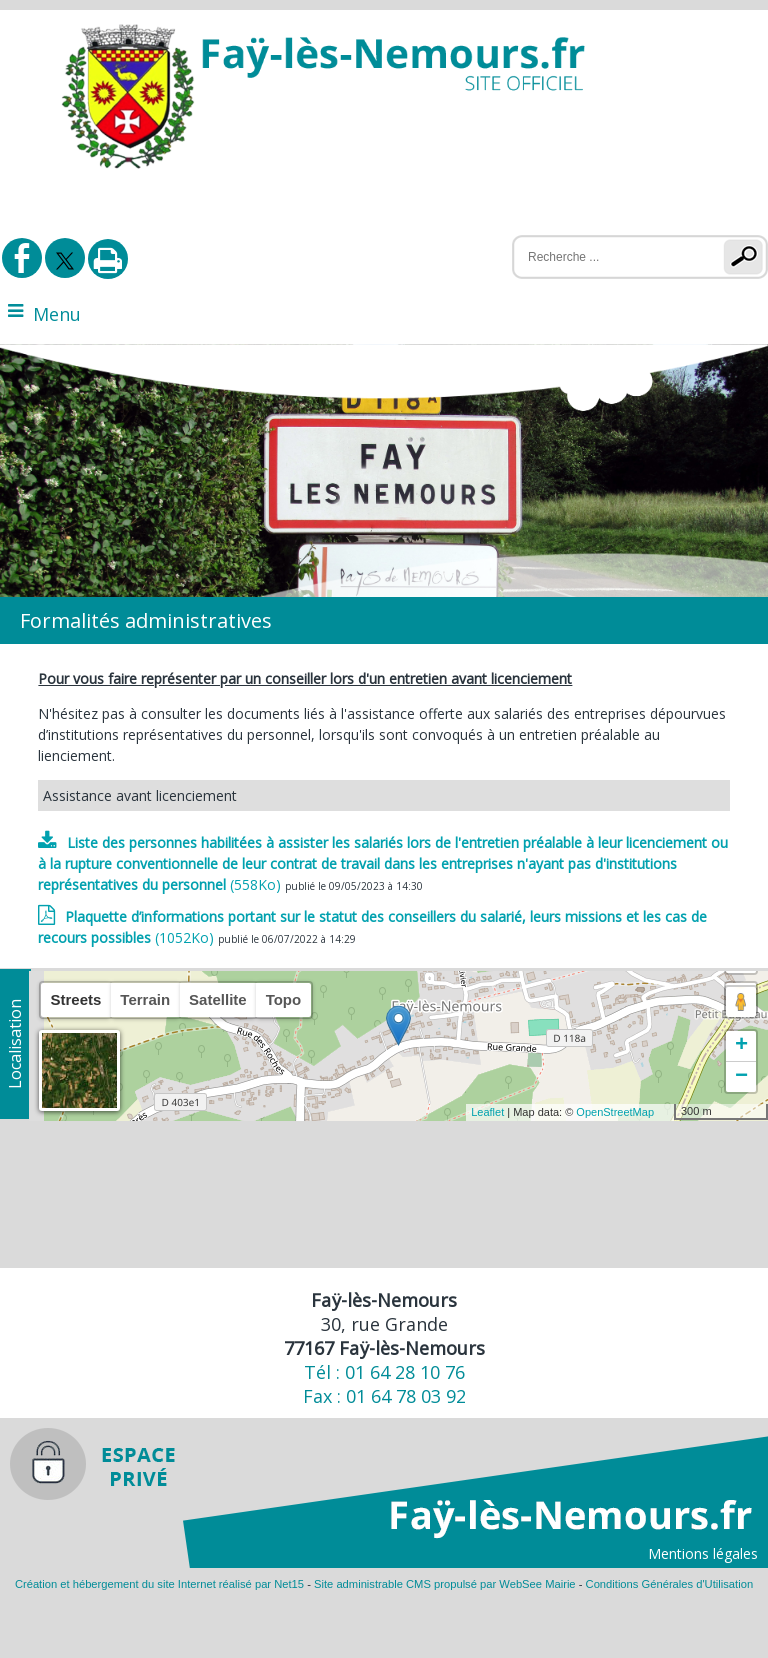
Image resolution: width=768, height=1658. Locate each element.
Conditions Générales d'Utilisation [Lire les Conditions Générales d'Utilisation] (670, 1584)
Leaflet (487, 1112)
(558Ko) (383, 863)
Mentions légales (703, 1553)
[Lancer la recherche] (747, 257)
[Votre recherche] (605, 257)
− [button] (741, 1077)
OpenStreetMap (615, 1112)
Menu (57, 314)
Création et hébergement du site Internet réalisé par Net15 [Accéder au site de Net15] (159, 1584)
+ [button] (741, 1046)
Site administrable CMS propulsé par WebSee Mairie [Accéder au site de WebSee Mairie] (445, 1584)
